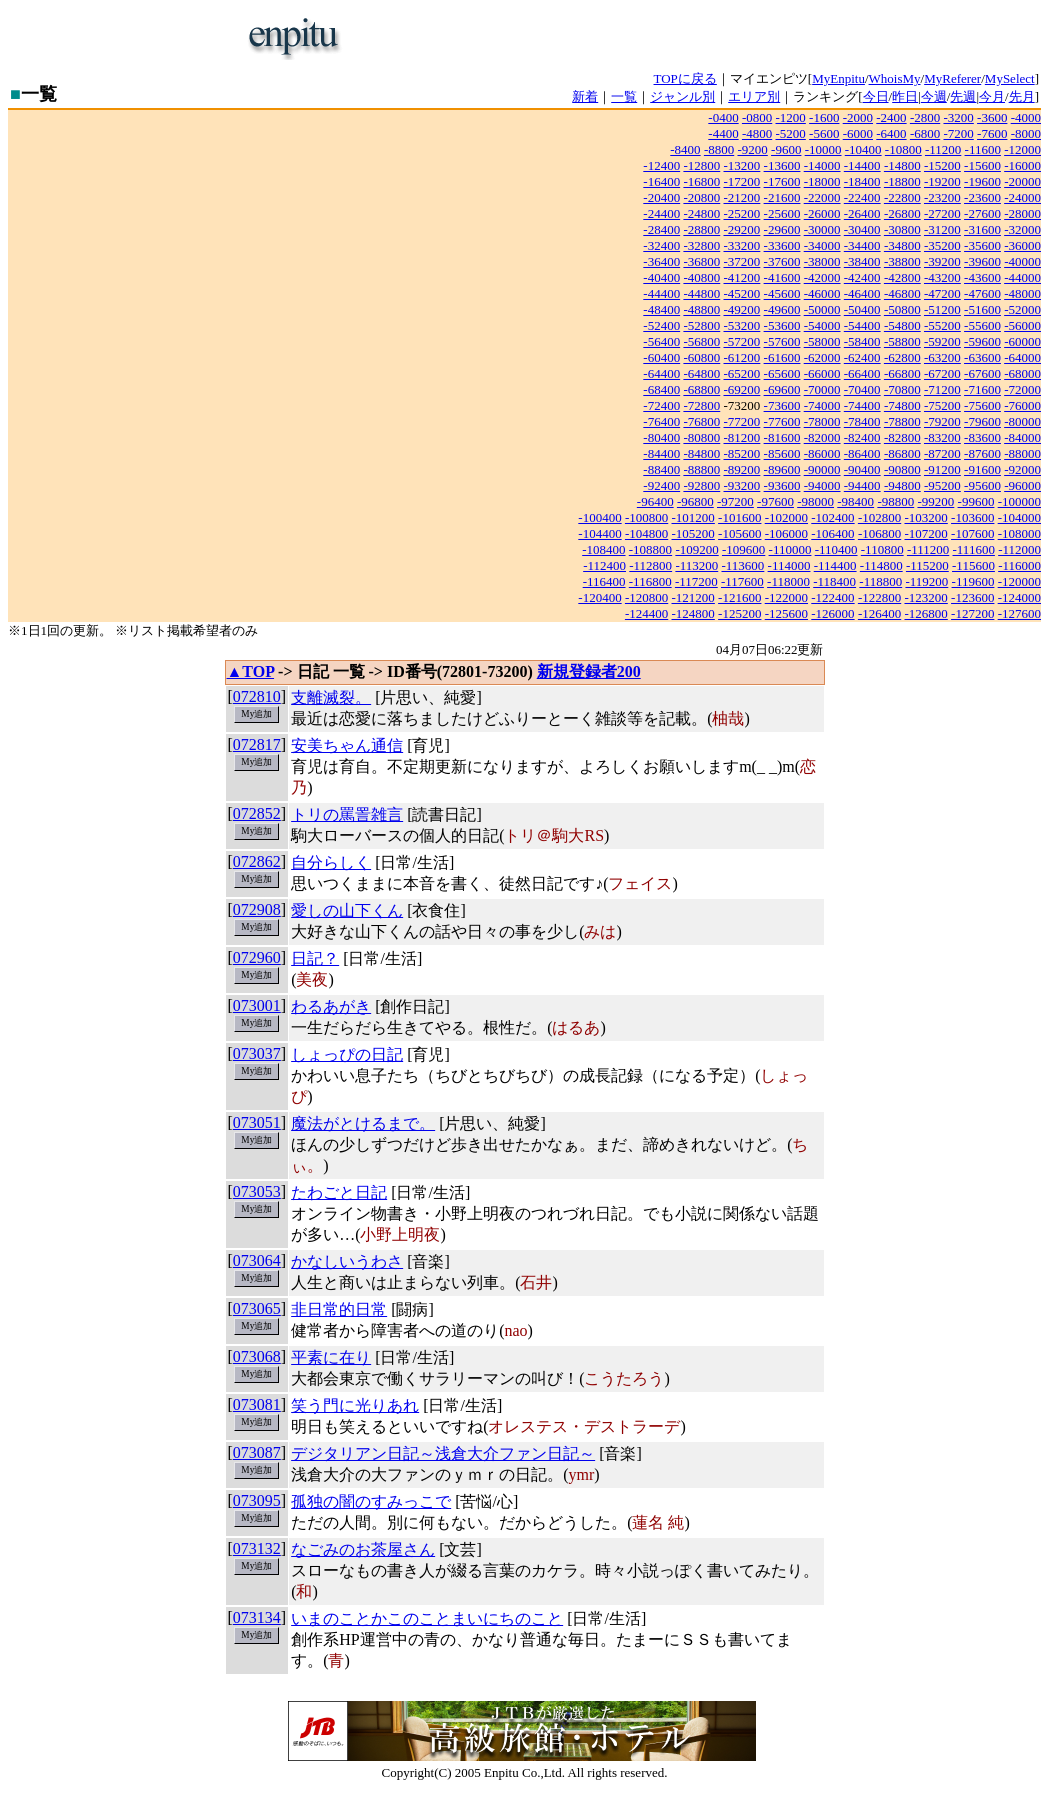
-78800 (902, 421)
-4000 (1026, 117)
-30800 (902, 229)
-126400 (879, 613)
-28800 (701, 229)
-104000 (1019, 517)
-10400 (863, 149)
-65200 (742, 373)
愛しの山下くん (347, 910)
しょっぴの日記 (347, 1054)
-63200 (942, 357)
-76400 (661, 421)
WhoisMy (895, 78)
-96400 (655, 501)
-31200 (942, 229)
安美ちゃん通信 (347, 745)
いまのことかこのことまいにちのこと (427, 1618)
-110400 (836, 549)
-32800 (701, 245)
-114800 (881, 565)
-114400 (835, 565)
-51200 (942, 309)
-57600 (782, 341)
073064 (257, 1260)
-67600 (982, 373)
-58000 (822, 341)
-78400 (862, 421)
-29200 (742, 229)
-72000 (1022, 389)
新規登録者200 (589, 671)
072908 (257, 909)
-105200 (693, 533)
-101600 (739, 517)
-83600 (982, 437)
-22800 (902, 197)
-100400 (599, 517)
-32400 (661, 245)
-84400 (661, 453)
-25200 (742, 213)
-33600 (782, 245)
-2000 (858, 117)
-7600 (992, 133)
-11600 (983, 149)
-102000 (786, 517)
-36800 (701, 261)
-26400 (862, 213)
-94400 (862, 485)
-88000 (1022, 453)
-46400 (862, 293)
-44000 (1022, 277)
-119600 (973, 581)
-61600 (782, 357)
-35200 (942, 245)
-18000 (822, 181)
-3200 (958, 117)
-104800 (646, 533)
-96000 (1022, 485)
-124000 (1019, 597)
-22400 (862, 197)
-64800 (701, 373)
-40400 (661, 277)
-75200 (942, 405)
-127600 (1019, 613)
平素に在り (331, 1357)
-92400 (661, 485)
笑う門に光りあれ (355, 1405)
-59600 (982, 341)
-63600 (982, 357)
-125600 (786, 613)
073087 (257, 1452)
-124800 (693, 613)
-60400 (661, 357)
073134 (257, 1617)
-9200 (752, 149)
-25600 (782, 213)
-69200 (742, 389)
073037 (257, 1053)
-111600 (974, 549)
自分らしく (331, 862)
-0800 (757, 117)
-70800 (902, 389)
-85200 (742, 453)
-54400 (862, 325)
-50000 (822, 309)
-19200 (942, 181)
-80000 (1022, 421)
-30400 (862, 229)
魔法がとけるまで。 (363, 1123)
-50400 (862, 309)
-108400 (603, 549)
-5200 (791, 133)
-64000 (1022, 357)
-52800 (701, 325)
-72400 (661, 405)
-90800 (902, 469)
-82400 (862, 437)
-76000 (1022, 405)
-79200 (942, 421)
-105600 (739, 533)
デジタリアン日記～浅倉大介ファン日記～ (443, 1453)
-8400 (685, 149)
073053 (257, 1191)
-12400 (661, 165)
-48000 (1022, 293)
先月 (1022, 96)
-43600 (982, 277)
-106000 (786, 533)
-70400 (862, 389)
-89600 (782, 469)
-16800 (701, 181)
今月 (992, 96)
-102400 (832, 517)
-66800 (902, 373)
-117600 (742, 581)
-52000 (1022, 309)
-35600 (982, 245)
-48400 (661, 309)
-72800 (701, 405)
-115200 (927, 565)
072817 (257, 744)
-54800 (902, 325)
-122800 (879, 597)
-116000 (1019, 565)
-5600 (824, 133)
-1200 (791, 117)
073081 (257, 1404)
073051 (257, 1122)
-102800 (879, 517)
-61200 (742, 357)
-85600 (782, 453)
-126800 (925, 613)
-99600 (976, 501)
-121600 (739, 597)
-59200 (942, 341)
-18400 (862, 181)
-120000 (1019, 581)
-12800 (701, 165)
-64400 (661, 373)
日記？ (315, 958)
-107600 (972, 533)
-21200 (742, 197)
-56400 (661, 341)
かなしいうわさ (347, 1261)
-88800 (701, 469)
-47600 (982, 293)
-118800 (880, 581)
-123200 (925, 597)
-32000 (1022, 229)
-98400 (855, 501)
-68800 (701, 389)
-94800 (902, 485)
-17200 (742, 181)
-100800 (646, 517)
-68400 (661, 389)
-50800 (902, 309)
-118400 (834, 581)
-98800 (895, 501)
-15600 (982, 165)
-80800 (701, 437)
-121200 (693, 597)
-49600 (782, 309)
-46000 (822, 293)
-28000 (1022, 213)
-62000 (822, 357)
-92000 (1022, 469)
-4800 (757, 133)
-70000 (822, 389)
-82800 (902, 437)
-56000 (1022, 325)
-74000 (822, 405)
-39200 (942, 261)
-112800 (650, 565)
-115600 (973, 565)
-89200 (742, 469)
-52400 (661, 325)
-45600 (782, 293)
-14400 (862, 165)
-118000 (788, 581)
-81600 (782, 437)
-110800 (882, 549)
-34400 (862, 245)
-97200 (735, 501)
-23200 (942, 197)
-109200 (696, 549)
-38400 (862, 261)
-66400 (862, 373)
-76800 (701, 421)
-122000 (786, 597)
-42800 (902, 277)
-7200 (958, 133)
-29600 (782, 229)
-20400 (661, 197)
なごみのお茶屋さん (363, 1549)
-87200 (942, 453)
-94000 (822, 485)
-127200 (972, 613)
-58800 (902, 341)
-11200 (943, 149)
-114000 (789, 565)
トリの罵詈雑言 (347, 814)
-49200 (742, 309)
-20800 (701, 197)
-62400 (862, 357)
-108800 (650, 549)
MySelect (1010, 78)
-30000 (822, 229)
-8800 (719, 149)
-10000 (823, 149)
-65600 (782, 373)
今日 (876, 96)
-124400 (646, 613)
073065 (257, 1308)
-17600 (782, 181)
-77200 (742, 421)
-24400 (661, 213)
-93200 (742, 485)
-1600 (824, 117)
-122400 (832, 597)
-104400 (599, 533)
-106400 (832, 533)
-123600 (972, 597)
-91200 (942, 469)
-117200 (696, 581)
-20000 (1022, 181)
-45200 (742, 293)
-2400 (891, 117)
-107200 (925, 533)
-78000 (822, 421)
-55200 (942, 325)
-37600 (782, 261)
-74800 (902, 405)
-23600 (982, 197)
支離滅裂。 (331, 697)
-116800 (650, 581)
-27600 (982, 213)
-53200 (742, 325)
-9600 (786, 149)
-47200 (942, 293)
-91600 (982, 469)
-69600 (782, 389)
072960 (257, 957)
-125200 (739, 613)
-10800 (903, 149)
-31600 (982, 229)
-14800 (902, 165)
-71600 (982, 389)
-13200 (742, 165)
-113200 (696, 565)
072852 (257, 813)
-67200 (942, 373)
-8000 (1026, 133)
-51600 (982, 309)
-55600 (982, 325)
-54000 (822, 325)
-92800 (701, 485)
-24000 (1022, 197)
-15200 (942, 165)
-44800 (701, 293)
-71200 (942, 389)
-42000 (822, 277)
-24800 (701, 213)
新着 (585, 96)
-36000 (1022, 245)
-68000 (1022, 373)
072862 (257, 861)
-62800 (902, 357)
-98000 (815, 501)
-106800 (879, 533)
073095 (257, 1500)
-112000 (1019, 549)
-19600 (982, 181)
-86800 (902, 453)
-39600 (982, 261)
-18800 (902, 181)
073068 (257, 1356)
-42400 (862, 277)
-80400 (661, 437)
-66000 (822, 373)
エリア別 (754, 96)
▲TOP (251, 671)
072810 (257, 696)
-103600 (972, 517)
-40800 (701, 277)
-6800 (925, 133)
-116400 (604, 581)
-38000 (822, 261)
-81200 (742, 437)
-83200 (942, 437)
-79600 (982, 421)
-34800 (902, 245)
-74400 (862, 405)
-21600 (782, 197)
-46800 (902, 293)
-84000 (1022, 437)
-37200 (742, 261)
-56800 (701, 341)
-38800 (902, 261)
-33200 (742, 245)
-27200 (942, 213)
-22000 (822, 197)
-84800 (701, 453)
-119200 (926, 581)
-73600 (782, 405)
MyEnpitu (838, 78)
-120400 (599, 597)
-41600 (782, 277)
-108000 (1019, 533)
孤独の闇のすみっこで (371, 1501)
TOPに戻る (685, 78)
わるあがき (331, 1006)
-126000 (832, 613)
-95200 (942, 485)
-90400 (862, 469)
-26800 (902, 213)
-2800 (925, 117)
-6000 (858, 133)
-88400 (661, 469)
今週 (934, 96)
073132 (257, 1548)
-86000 (822, 453)
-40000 (1022, 261)
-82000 (822, 437)
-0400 (723, 117)
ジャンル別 (682, 96)
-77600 (782, 421)
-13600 (782, 165)
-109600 (743, 549)
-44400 (661, 293)
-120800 (646, 597)
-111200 (928, 549)
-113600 (742, 565)
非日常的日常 (339, 1309)
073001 (257, 1005)
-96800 (695, 501)
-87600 (982, 453)
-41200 (742, 277)
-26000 (822, 213)
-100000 (1019, 501)
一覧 (624, 96)
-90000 (822, 469)
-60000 (1022, 341)
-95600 (982, 485)
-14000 (822, 165)
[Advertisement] (591, 38)
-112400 (604, 565)
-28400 (661, 229)
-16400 (661, 181)
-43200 (942, 277)
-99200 (935, 501)
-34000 (822, 245)
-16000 (1022, 165)
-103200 (925, 517)
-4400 (723, 133)
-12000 (1022, 149)
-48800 (701, 309)
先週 (963, 96)
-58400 (862, 341)
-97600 (775, 501)
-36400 (661, 261)
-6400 (891, 133)
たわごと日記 (339, 1192)
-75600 (982, 405)
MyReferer (952, 78)
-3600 (992, 117)
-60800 (701, 357)
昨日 (905, 96)
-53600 (782, 325)
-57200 (742, 341)
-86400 (862, 453)
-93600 (782, 485)
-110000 (790, 549)
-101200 (693, 517)
